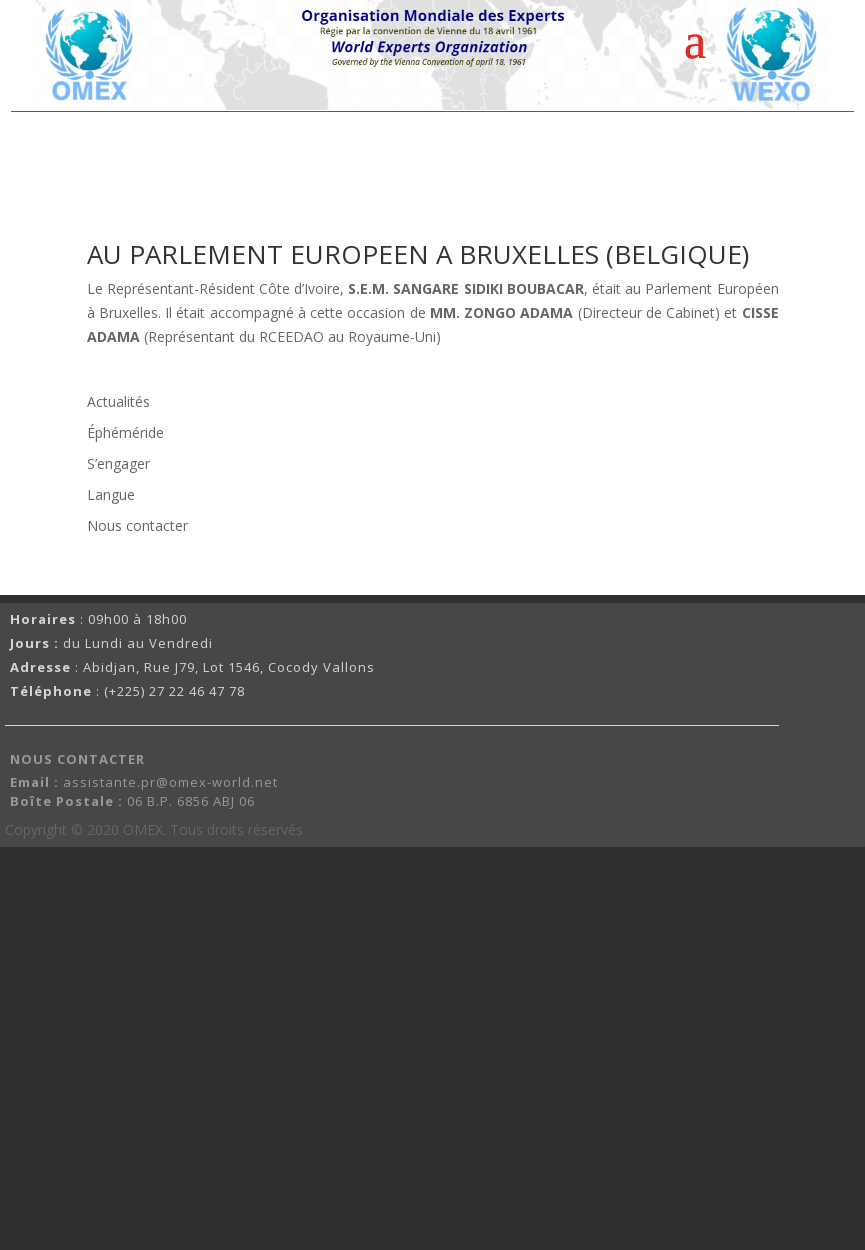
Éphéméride (125, 432)
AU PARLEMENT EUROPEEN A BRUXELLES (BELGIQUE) (418, 254)
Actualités (118, 401)
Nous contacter (137, 525)
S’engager (118, 463)
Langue (111, 494)
